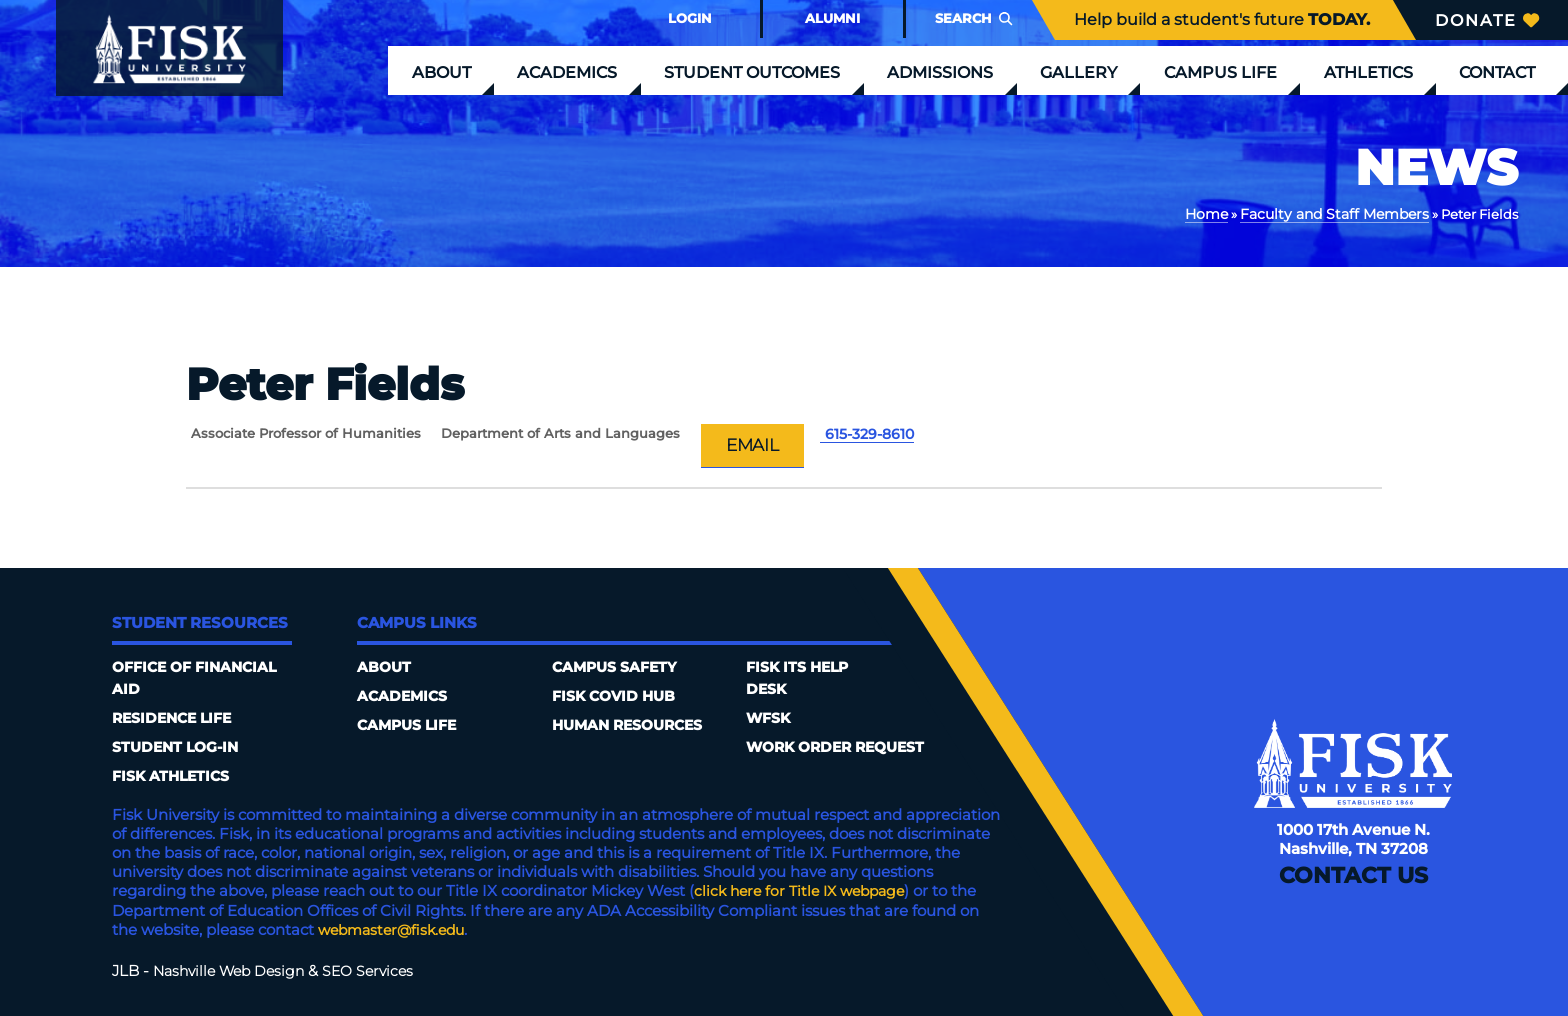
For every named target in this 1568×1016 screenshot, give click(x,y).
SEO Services (380, 970)
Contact (1497, 72)
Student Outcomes (752, 72)
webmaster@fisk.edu (397, 930)
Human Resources (633, 726)
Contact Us (1353, 888)
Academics (567, 72)
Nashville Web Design (233, 970)
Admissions (940, 72)
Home (1222, 213)
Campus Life (1220, 72)
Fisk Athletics (174, 777)
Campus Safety (618, 668)
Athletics (1368, 72)
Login (690, 18)
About (441, 72)
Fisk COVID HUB (617, 697)
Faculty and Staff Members (1342, 213)
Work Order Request (842, 748)
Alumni (832, 18)
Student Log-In (179, 748)
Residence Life (176, 719)
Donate (1487, 20)
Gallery (1078, 72)
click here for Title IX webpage (806, 892)
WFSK (770, 719)
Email (755, 444)
